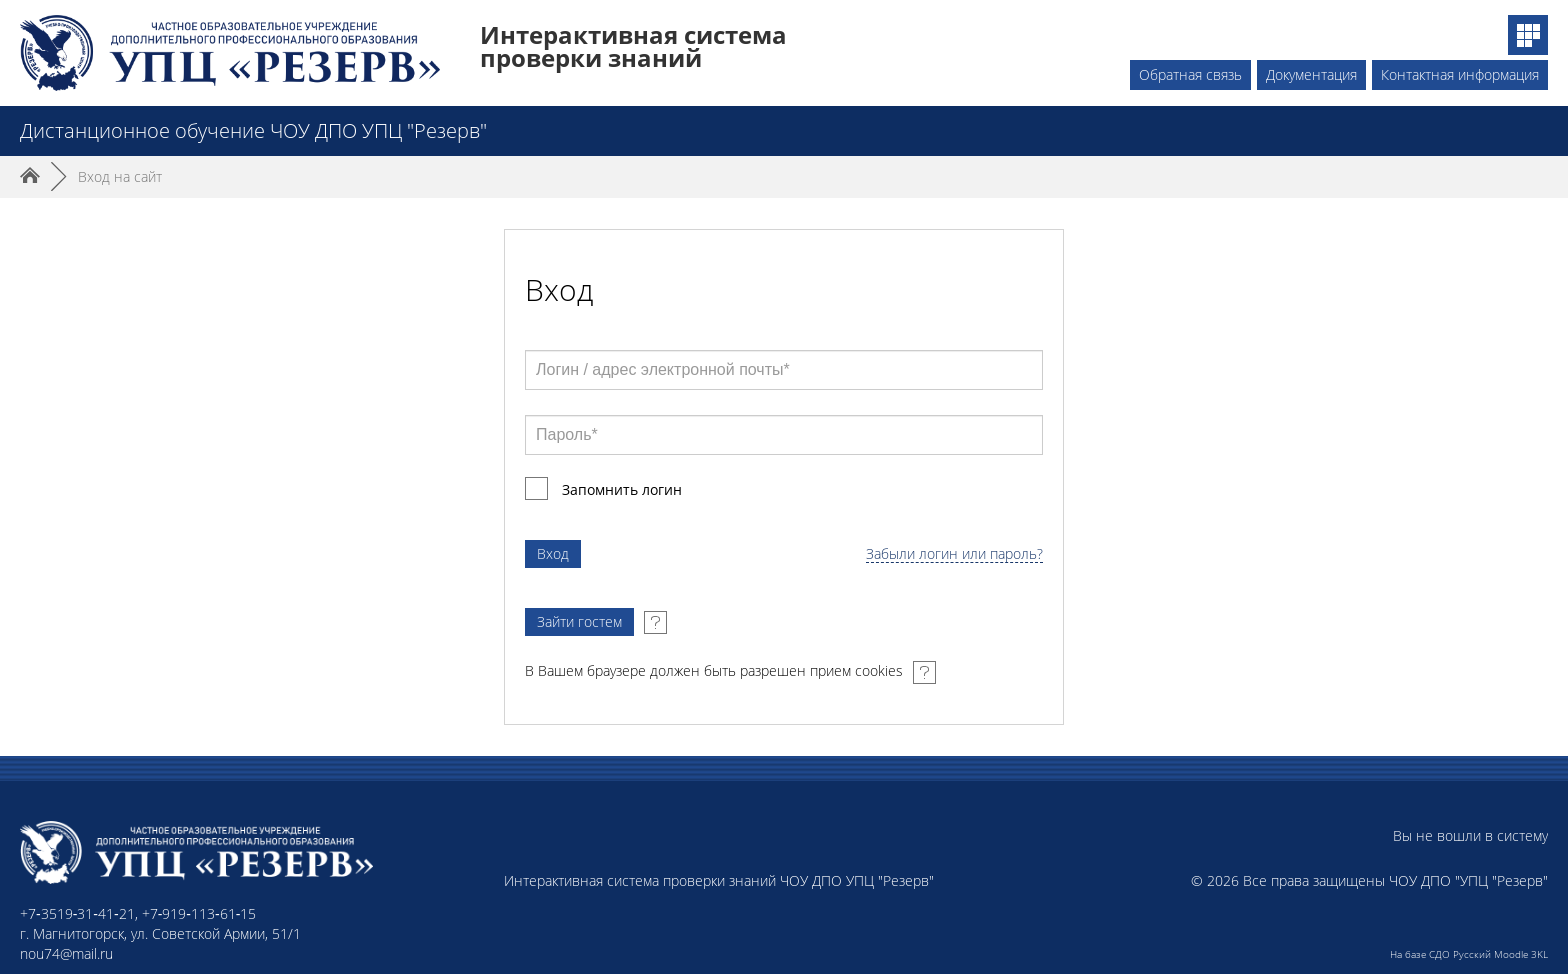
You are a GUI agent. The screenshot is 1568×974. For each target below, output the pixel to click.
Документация (1311, 74)
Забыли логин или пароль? (954, 554)
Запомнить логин (622, 489)
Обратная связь (1190, 74)
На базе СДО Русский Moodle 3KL (1469, 954)
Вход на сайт (120, 176)
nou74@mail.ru (66, 953)
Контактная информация (1460, 74)
